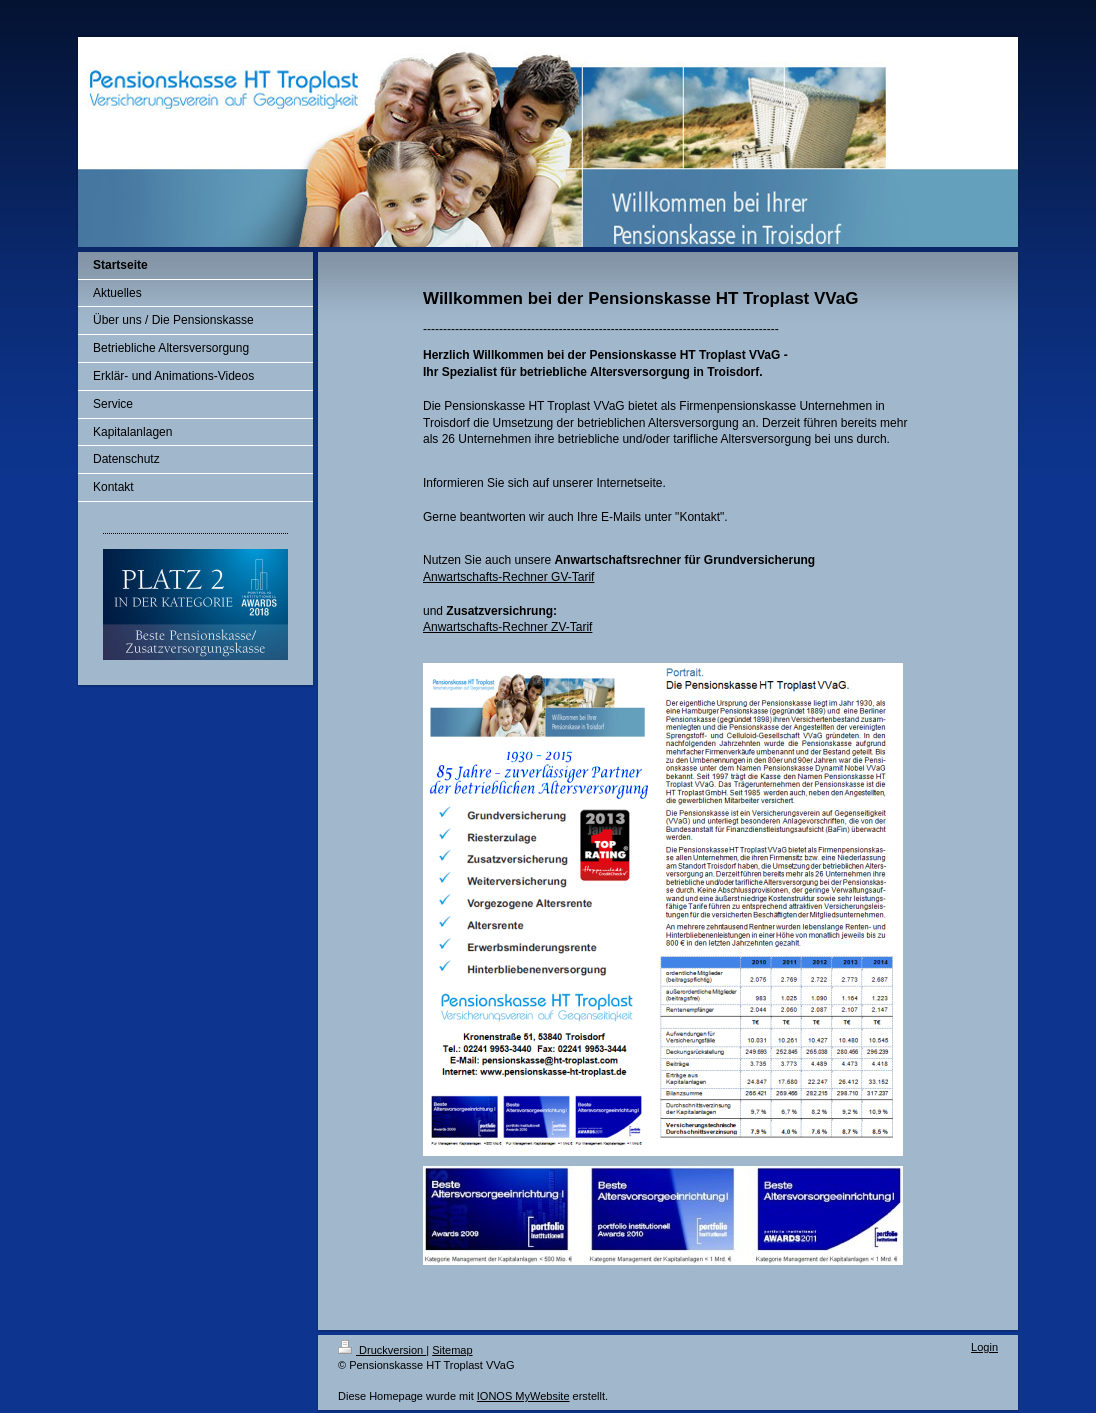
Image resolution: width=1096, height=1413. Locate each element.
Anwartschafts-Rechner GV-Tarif (508, 577)
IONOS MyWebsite (523, 1396)
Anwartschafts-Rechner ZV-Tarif (507, 627)
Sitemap (452, 1350)
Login (984, 1347)
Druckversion (382, 1350)
